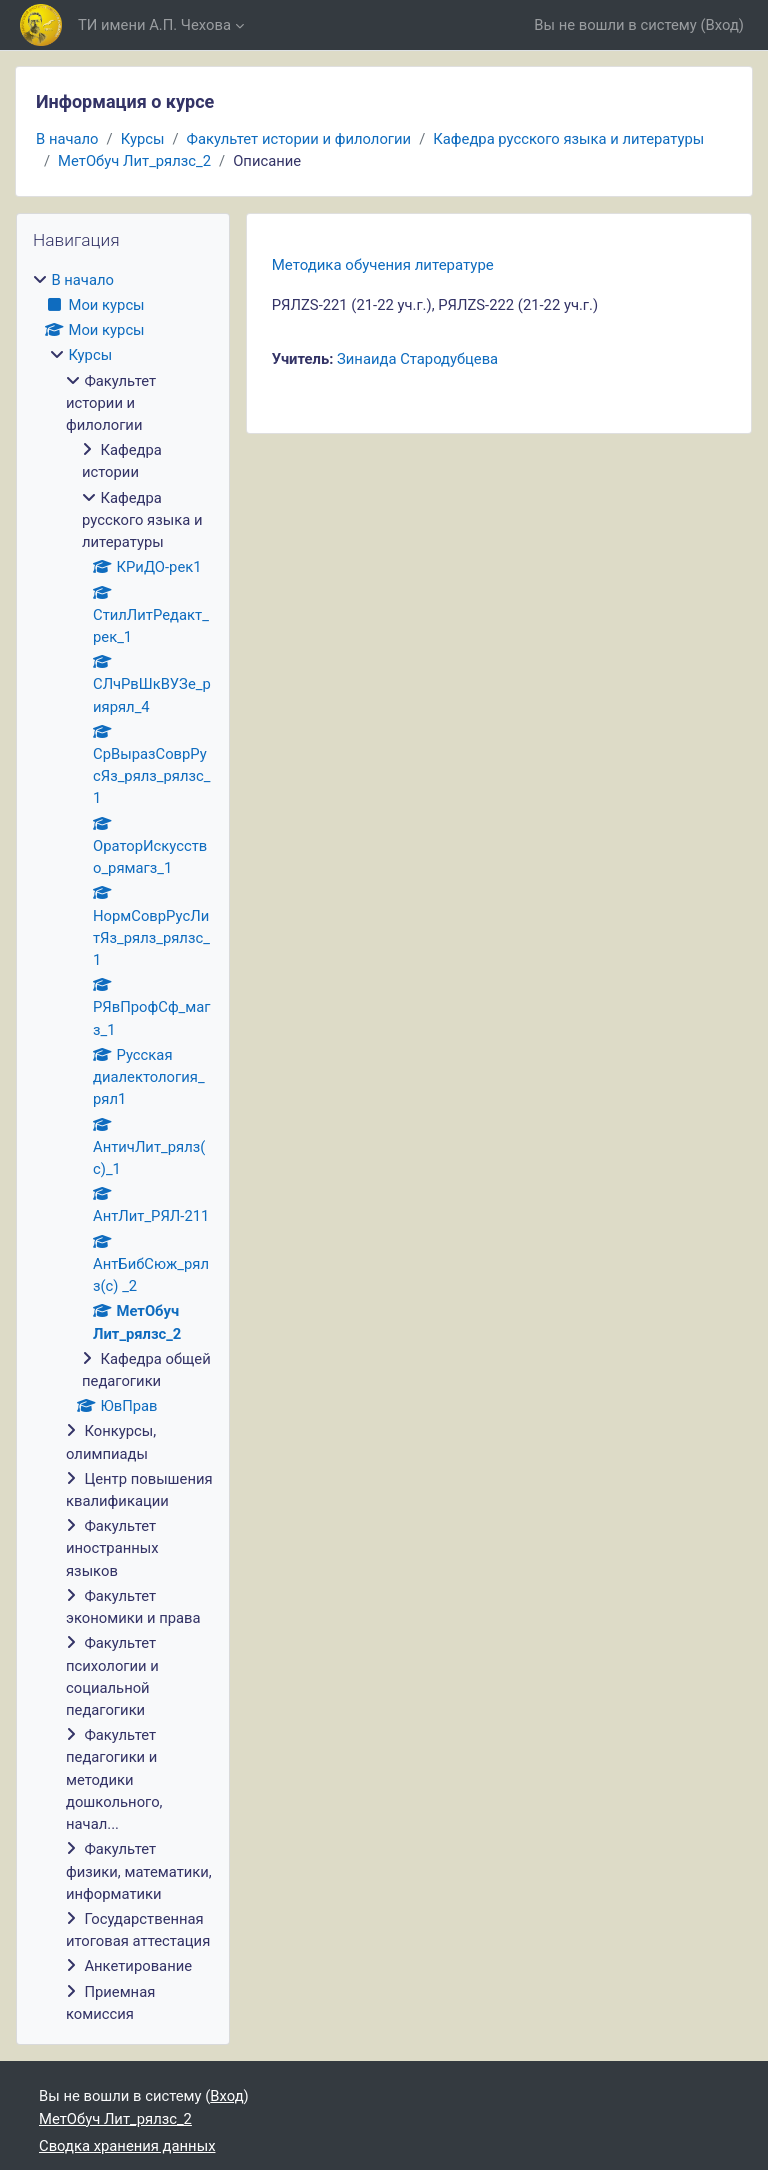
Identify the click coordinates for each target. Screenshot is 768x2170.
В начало (67, 139)
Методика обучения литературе (383, 265)
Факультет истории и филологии (299, 139)
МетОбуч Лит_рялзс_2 (134, 161)
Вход (722, 25)
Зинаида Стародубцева (417, 359)
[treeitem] (123, 1147)
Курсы (143, 139)
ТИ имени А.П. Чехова (154, 25)
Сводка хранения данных (127, 2146)
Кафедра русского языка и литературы (568, 139)
